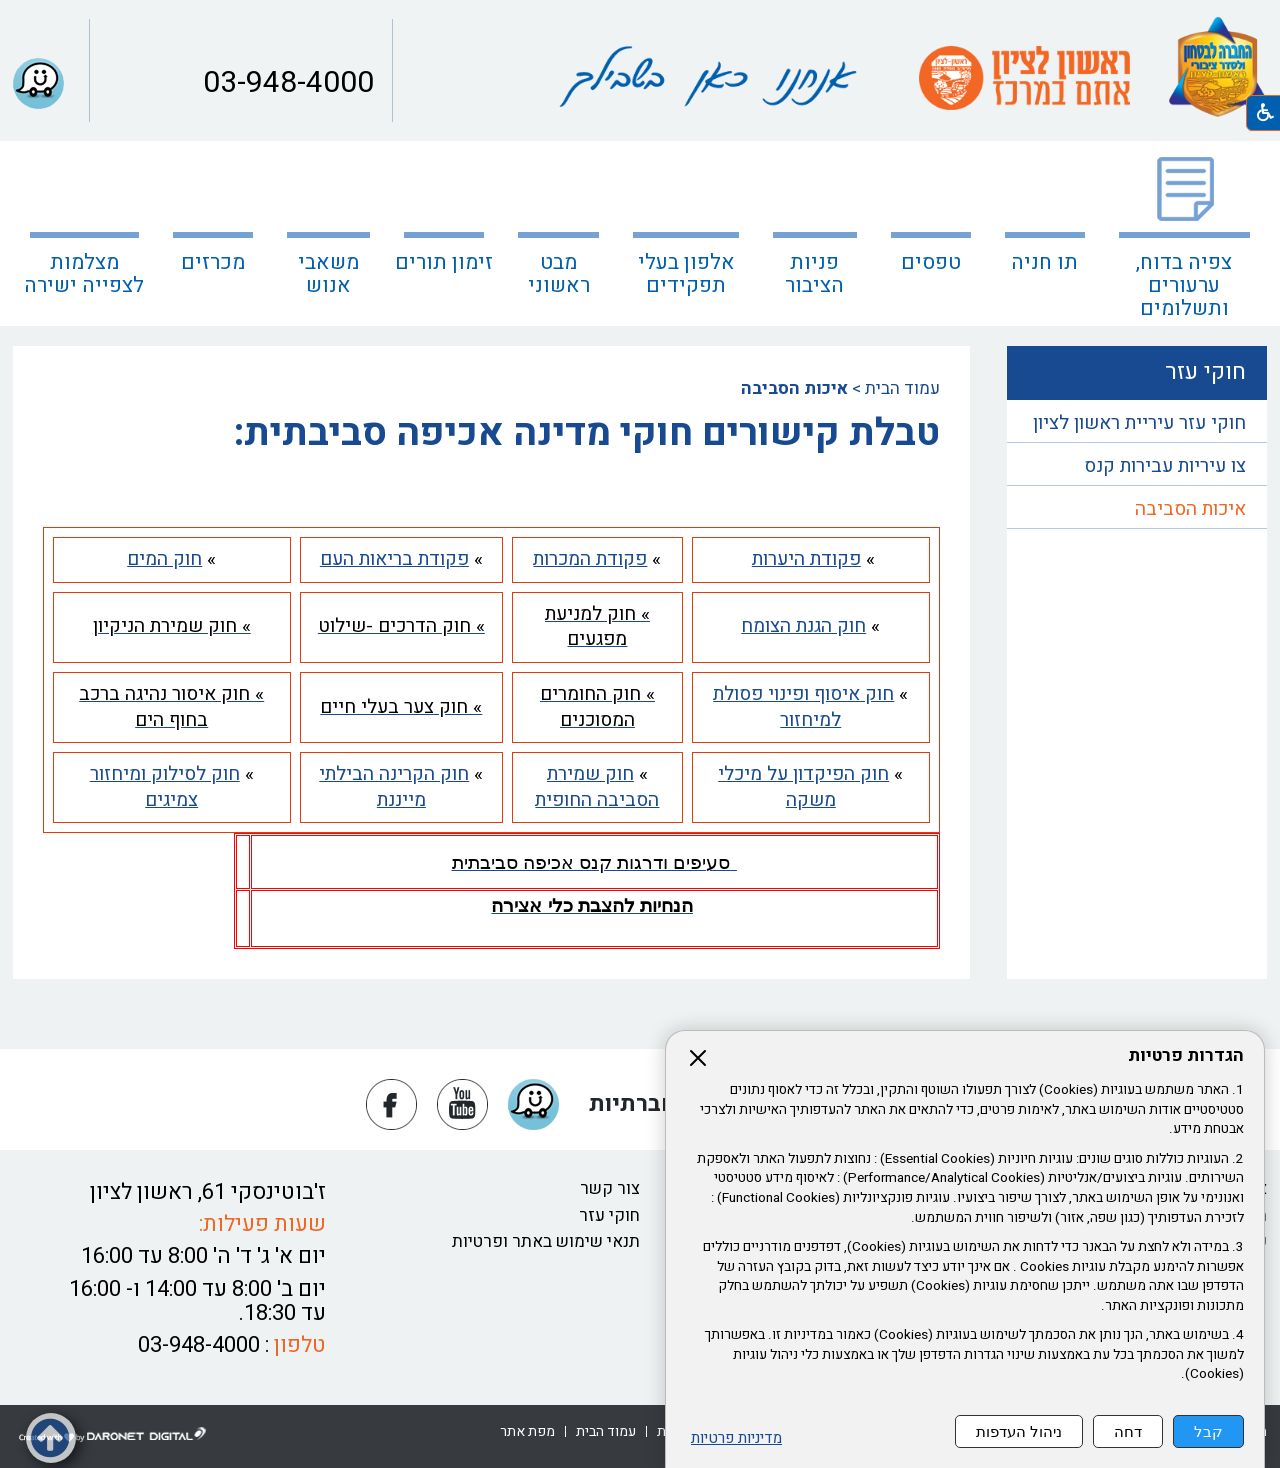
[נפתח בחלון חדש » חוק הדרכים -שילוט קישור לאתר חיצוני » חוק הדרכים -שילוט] (401, 626)
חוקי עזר (609, 1215)
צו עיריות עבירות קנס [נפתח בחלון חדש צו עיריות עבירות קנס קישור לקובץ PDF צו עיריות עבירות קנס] (1165, 466)
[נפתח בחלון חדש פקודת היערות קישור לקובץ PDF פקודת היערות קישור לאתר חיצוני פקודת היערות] (806, 559)
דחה (1128, 1431)
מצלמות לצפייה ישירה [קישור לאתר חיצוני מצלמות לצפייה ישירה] (84, 274)
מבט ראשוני (559, 274)
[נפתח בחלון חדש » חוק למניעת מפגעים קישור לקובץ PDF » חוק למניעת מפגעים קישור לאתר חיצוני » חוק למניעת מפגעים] (597, 627)
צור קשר (610, 1188)
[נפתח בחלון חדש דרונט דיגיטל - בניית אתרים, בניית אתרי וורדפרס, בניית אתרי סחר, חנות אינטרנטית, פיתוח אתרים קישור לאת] (113, 1435)
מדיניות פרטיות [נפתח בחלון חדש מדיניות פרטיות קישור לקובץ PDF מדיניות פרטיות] (736, 1438)
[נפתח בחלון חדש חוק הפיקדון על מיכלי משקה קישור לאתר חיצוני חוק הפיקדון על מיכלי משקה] (803, 787)
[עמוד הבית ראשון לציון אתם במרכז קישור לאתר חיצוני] (1024, 78)
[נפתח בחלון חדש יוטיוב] (462, 1104)
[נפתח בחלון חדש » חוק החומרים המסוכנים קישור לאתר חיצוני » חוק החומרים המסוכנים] (597, 707)
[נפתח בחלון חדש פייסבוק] (391, 1104)
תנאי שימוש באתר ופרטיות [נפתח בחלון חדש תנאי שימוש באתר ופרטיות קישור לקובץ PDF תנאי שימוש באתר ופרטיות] (546, 1241)
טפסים (931, 262)
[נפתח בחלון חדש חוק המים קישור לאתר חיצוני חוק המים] (164, 559)
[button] (38, 83)
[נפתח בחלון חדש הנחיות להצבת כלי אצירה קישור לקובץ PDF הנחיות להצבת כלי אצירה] (592, 906)
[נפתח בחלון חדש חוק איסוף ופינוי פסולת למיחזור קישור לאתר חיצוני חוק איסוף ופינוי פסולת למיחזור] (803, 707)
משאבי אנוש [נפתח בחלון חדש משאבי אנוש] (328, 274)
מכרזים (213, 262)
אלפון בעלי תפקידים (686, 274)
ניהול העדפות (1019, 1431)
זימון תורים (444, 262)
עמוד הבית (902, 388)
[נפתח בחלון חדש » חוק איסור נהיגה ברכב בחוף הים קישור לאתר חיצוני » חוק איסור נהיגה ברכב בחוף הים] (171, 707)
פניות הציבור (814, 274)
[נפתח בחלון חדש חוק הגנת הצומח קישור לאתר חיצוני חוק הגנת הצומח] (803, 626)
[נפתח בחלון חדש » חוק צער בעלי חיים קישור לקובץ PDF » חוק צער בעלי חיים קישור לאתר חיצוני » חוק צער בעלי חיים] (401, 707)
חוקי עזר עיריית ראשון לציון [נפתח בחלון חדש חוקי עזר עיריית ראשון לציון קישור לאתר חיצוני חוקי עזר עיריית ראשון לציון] (1139, 423)
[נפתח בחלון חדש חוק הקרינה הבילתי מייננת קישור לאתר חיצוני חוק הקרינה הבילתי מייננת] (394, 787)
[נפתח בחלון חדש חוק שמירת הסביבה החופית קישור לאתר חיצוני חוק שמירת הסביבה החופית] (597, 787)
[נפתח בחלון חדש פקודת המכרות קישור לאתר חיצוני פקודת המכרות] (590, 559)
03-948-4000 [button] (285, 83)
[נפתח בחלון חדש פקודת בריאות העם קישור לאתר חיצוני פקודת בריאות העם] (394, 559)
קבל (1208, 1431)
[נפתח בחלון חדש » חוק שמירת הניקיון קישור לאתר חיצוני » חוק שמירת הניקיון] (172, 626)
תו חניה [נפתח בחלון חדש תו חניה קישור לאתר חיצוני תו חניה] (1044, 262)
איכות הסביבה (1190, 509)
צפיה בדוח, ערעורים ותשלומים (1184, 285)
